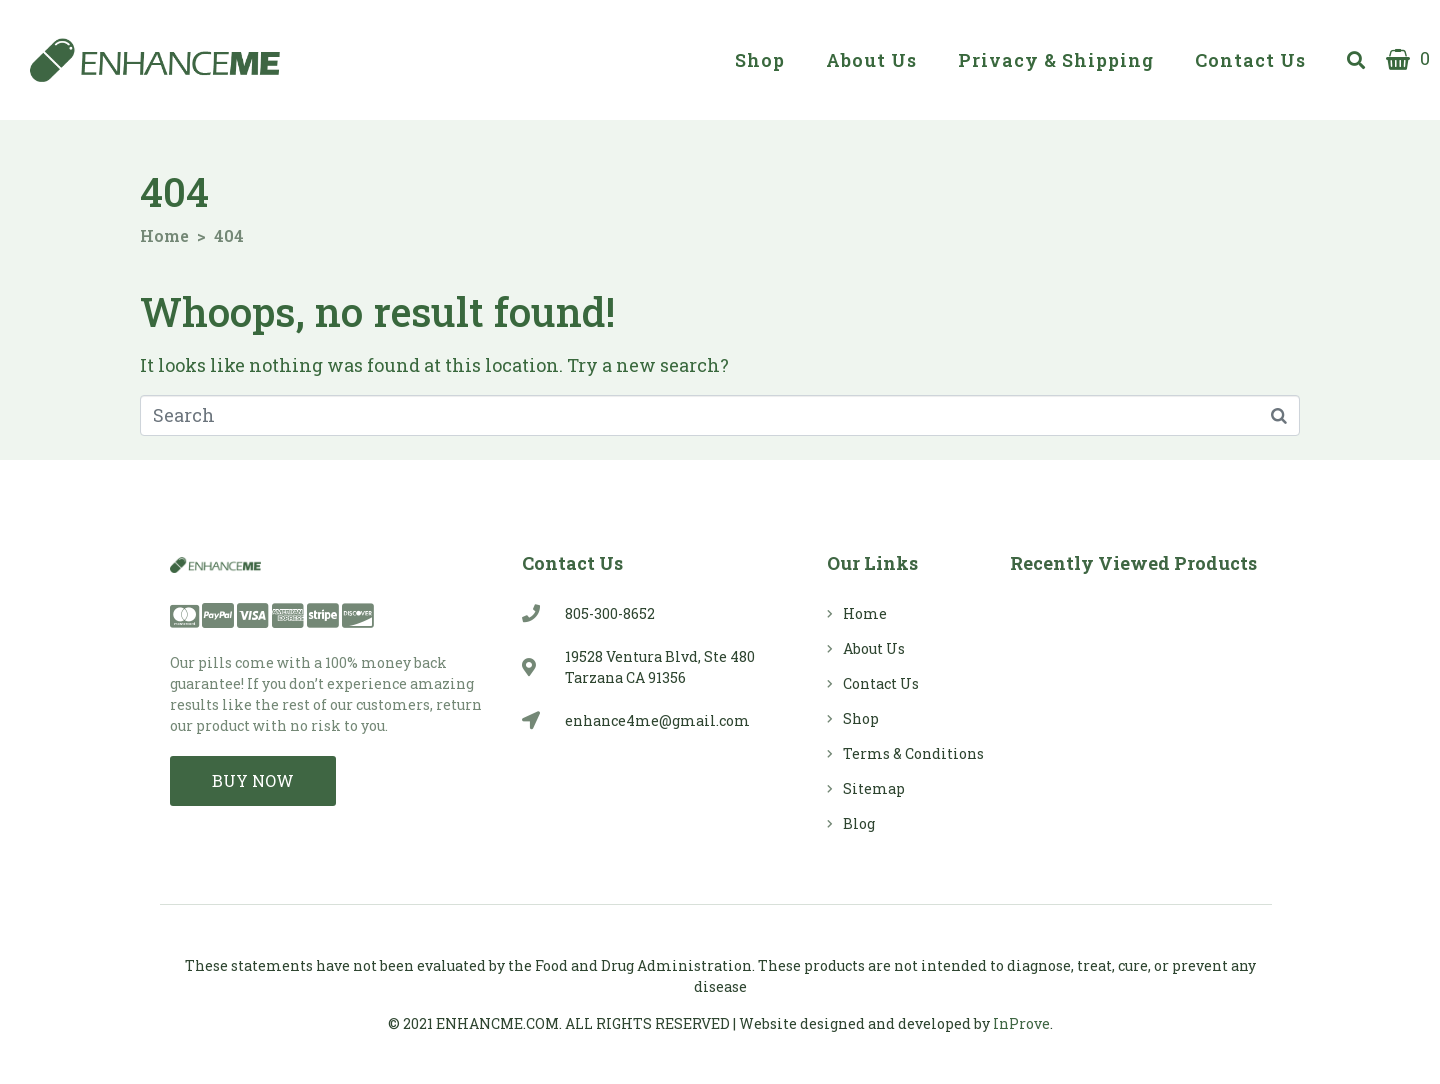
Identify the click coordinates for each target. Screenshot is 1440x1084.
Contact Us (1250, 60)
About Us (871, 60)
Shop (760, 60)
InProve (1021, 1023)
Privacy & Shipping (1056, 60)
